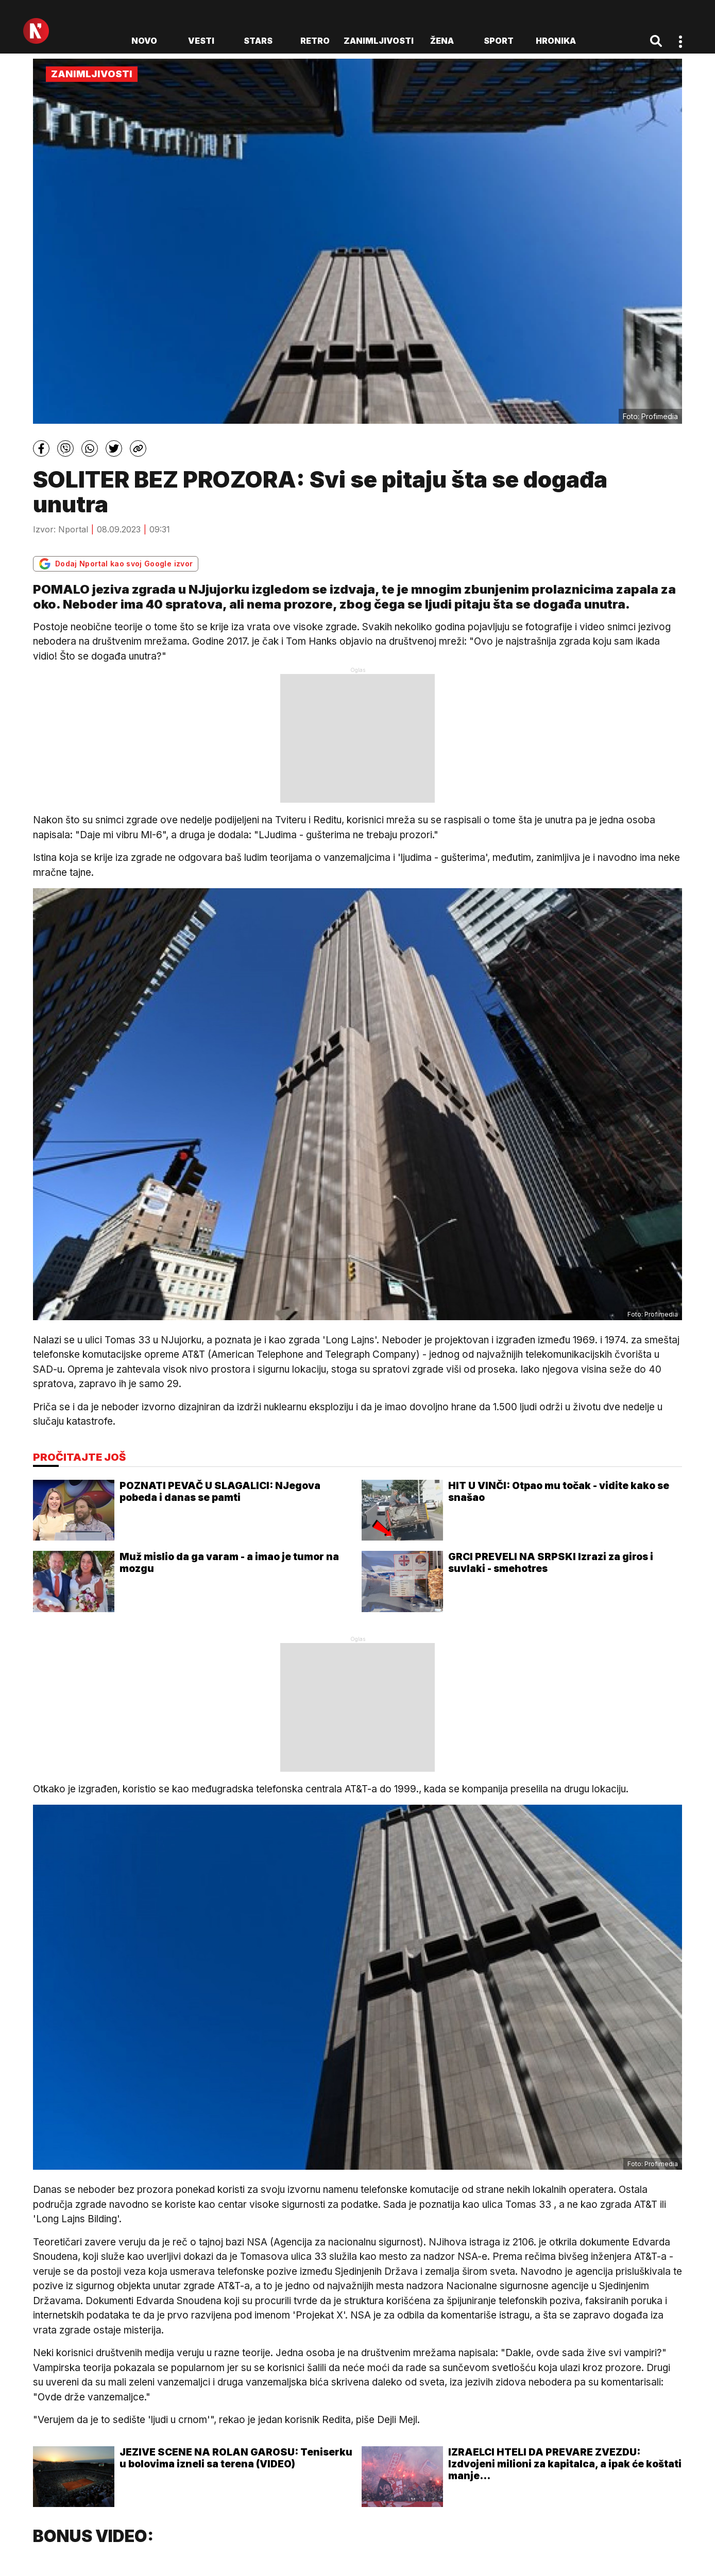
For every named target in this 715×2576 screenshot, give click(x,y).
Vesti (201, 41)
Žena (442, 41)
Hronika (556, 41)
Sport (499, 41)
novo (144, 41)
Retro (315, 41)
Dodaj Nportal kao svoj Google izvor (116, 564)
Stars (258, 41)
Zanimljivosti (379, 41)
